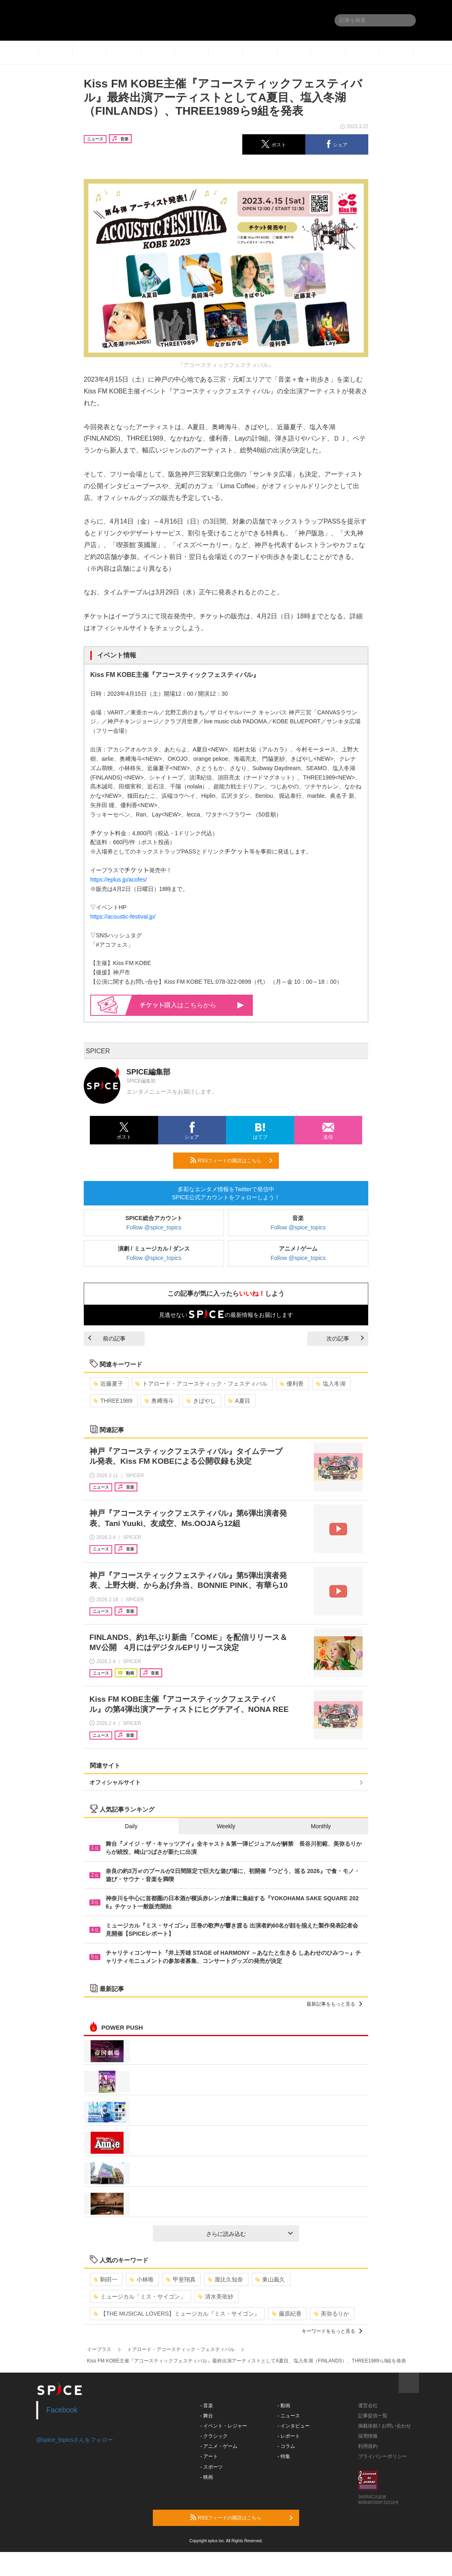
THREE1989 (113, 1400)
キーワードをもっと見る (332, 2331)
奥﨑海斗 (159, 1400)
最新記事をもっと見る (334, 2004)
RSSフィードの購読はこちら (231, 1160)
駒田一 (105, 2279)
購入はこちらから (192, 1005)
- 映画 (206, 2477)
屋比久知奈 (225, 2279)
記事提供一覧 (372, 2416)
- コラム (286, 2446)
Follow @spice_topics (154, 1227)
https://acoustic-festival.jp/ (122, 916)
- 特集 (284, 2456)
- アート (209, 2456)
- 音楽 (206, 2405)
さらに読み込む (249, 2234)
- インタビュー (294, 2426)
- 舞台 (206, 2416)
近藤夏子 (108, 1383)
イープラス (99, 2349)
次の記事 (345, 1338)
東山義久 (270, 2279)
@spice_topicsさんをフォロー (74, 2439)
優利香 (292, 1383)
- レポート (289, 2436)
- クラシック (214, 2436)
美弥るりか (331, 2313)
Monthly (321, 1826)
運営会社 (368, 2405)
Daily (131, 1826)
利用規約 (368, 2446)
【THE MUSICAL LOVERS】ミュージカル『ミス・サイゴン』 (176, 2313)
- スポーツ (211, 2467)
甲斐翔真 (181, 2279)
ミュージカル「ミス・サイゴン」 (139, 2296)
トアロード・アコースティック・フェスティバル (201, 1383)
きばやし (201, 1400)
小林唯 (142, 2279)
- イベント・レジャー (223, 2426)
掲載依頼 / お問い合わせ (384, 2426)
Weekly (226, 1826)
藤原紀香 (287, 2313)
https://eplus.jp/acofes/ (118, 879)
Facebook (62, 2410)
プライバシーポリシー (382, 2456)
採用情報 (368, 2436)
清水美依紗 (215, 2296)
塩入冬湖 (331, 1383)
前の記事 (107, 1338)
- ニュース (289, 2416)
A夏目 (239, 1400)
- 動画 (284, 2405)
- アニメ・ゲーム (218, 2446)
